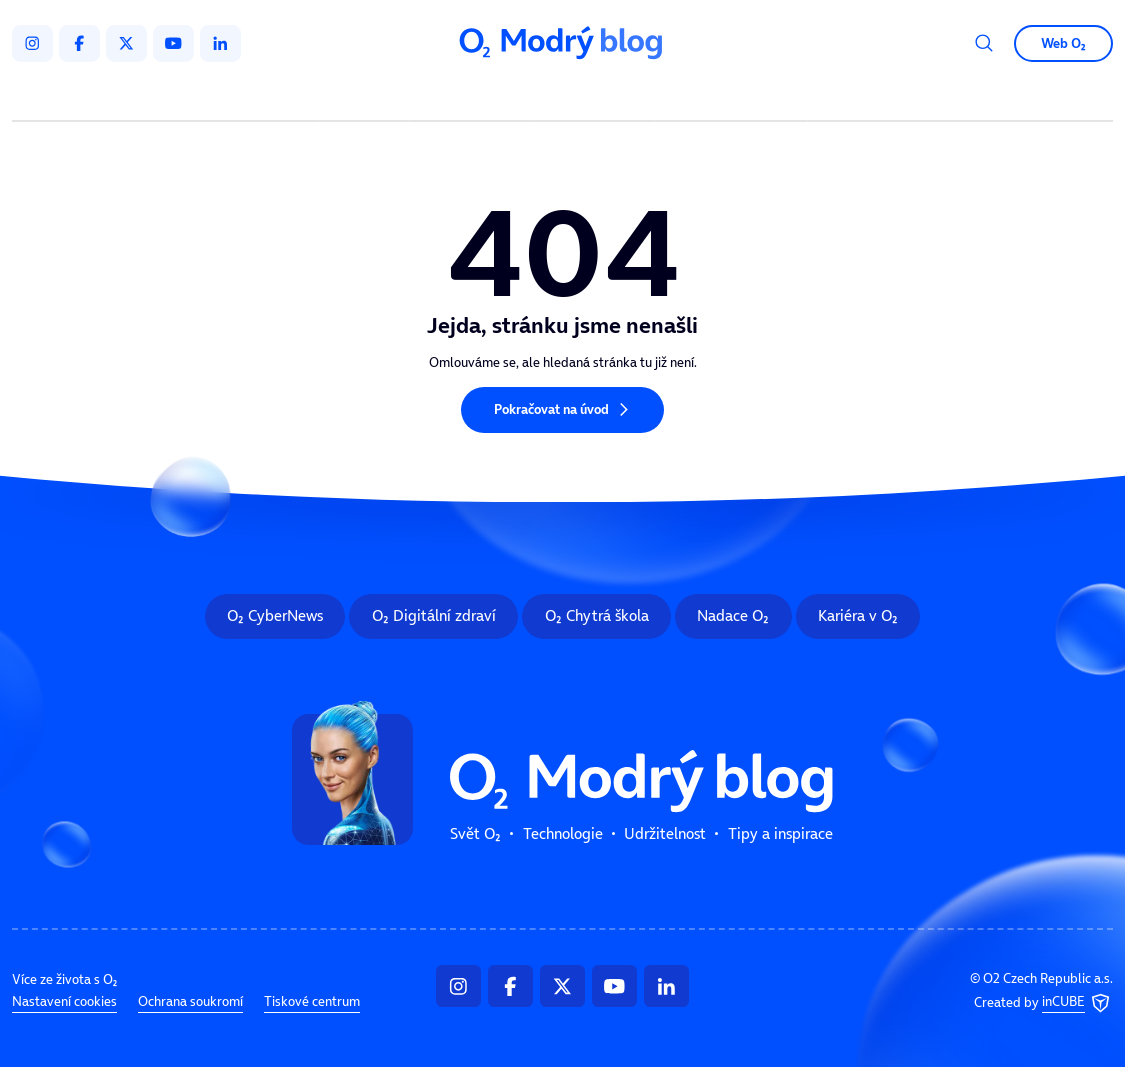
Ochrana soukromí (190, 1001)
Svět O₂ (366, 96)
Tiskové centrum (312, 1001)
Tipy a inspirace (731, 96)
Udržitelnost (596, 96)
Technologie (474, 96)
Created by (1043, 1003)
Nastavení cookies (64, 1001)
